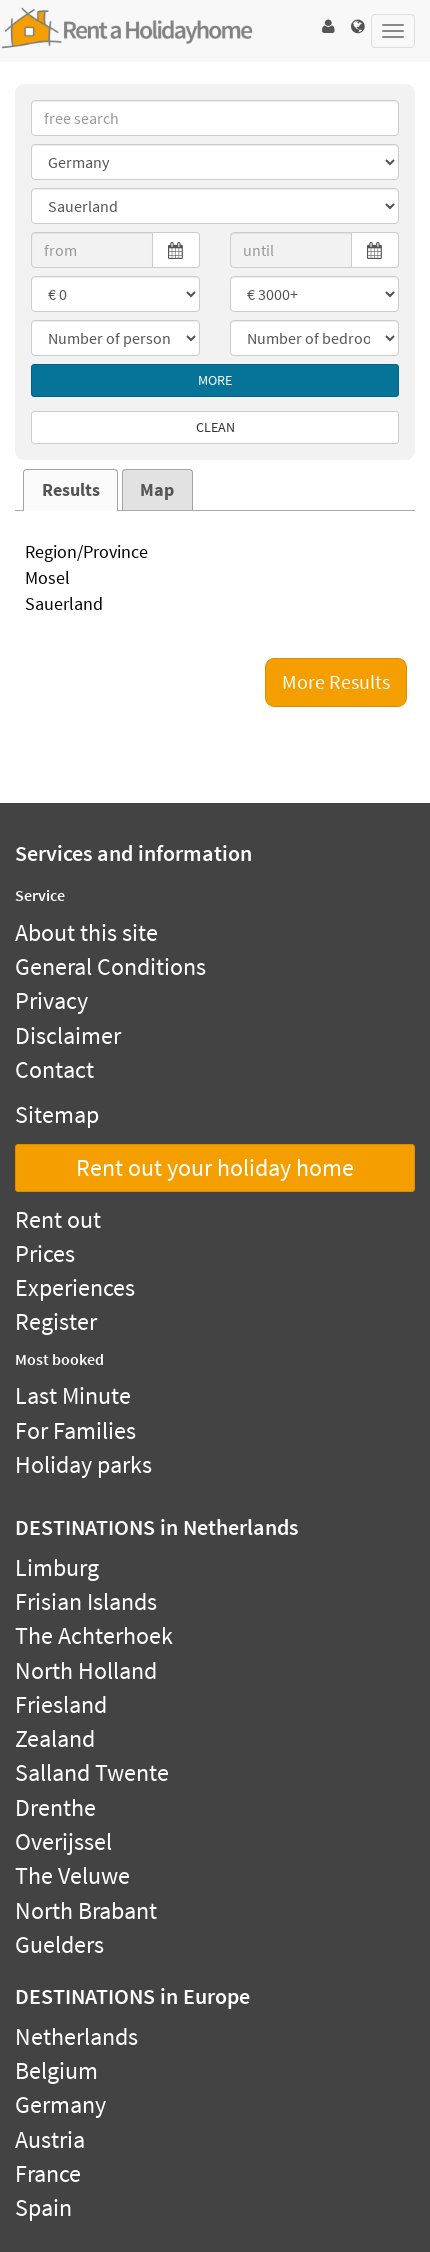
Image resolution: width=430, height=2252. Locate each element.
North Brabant (86, 1910)
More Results (336, 681)
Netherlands (76, 2036)
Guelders (59, 1944)
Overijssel (63, 1841)
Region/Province (215, 553)
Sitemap (57, 1114)
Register (56, 1321)
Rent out (58, 1219)
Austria (50, 2139)
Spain (43, 2207)
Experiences (75, 1287)
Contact (54, 1069)
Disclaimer (68, 1035)
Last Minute (73, 1395)
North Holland (86, 1670)
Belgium (56, 2070)
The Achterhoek (94, 1635)
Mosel (215, 579)
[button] (328, 26)
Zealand (55, 1738)
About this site (86, 932)
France (48, 2173)
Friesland (61, 1704)
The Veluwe (72, 1875)
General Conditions (110, 966)
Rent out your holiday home (215, 1167)
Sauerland (215, 605)
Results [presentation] (71, 490)
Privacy (51, 1000)
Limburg (57, 1567)
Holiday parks (83, 1464)
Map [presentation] (157, 490)
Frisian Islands (86, 1601)
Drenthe (55, 1807)
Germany (60, 2104)
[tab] (70, 490)
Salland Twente (92, 1772)
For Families (75, 1430)
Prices (45, 1253)
